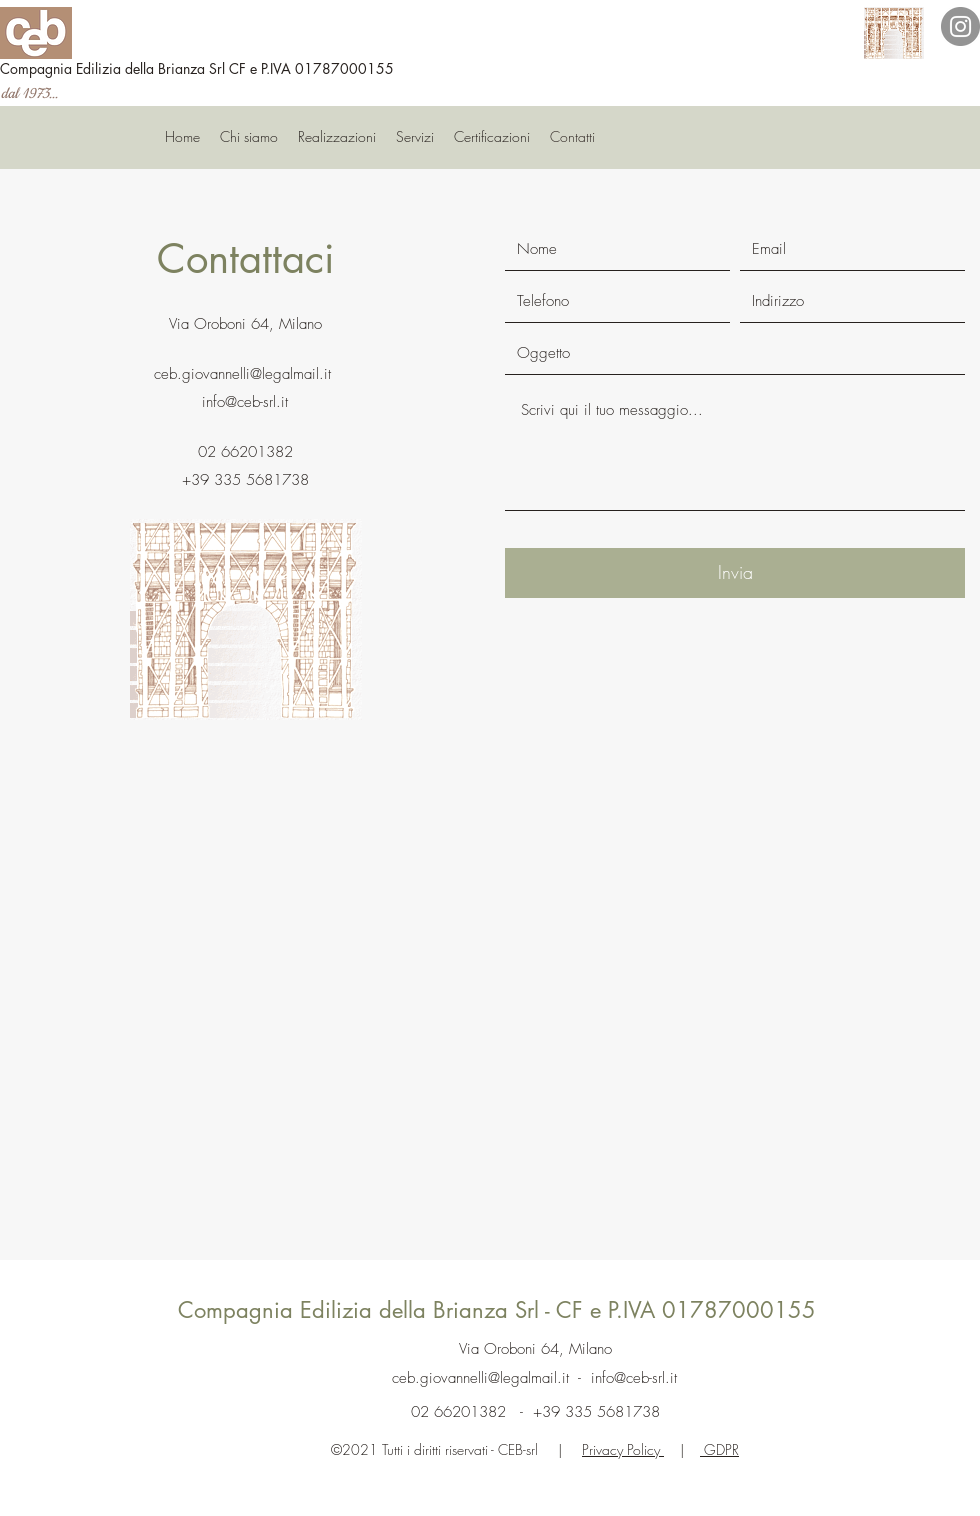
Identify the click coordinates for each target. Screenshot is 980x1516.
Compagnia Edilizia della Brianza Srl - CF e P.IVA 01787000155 (497, 1310)
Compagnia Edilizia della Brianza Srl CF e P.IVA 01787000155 (197, 68)
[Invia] (735, 573)
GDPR (719, 1449)
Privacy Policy (623, 1449)
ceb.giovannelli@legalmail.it (242, 374)
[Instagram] (960, 26)
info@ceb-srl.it (245, 402)
